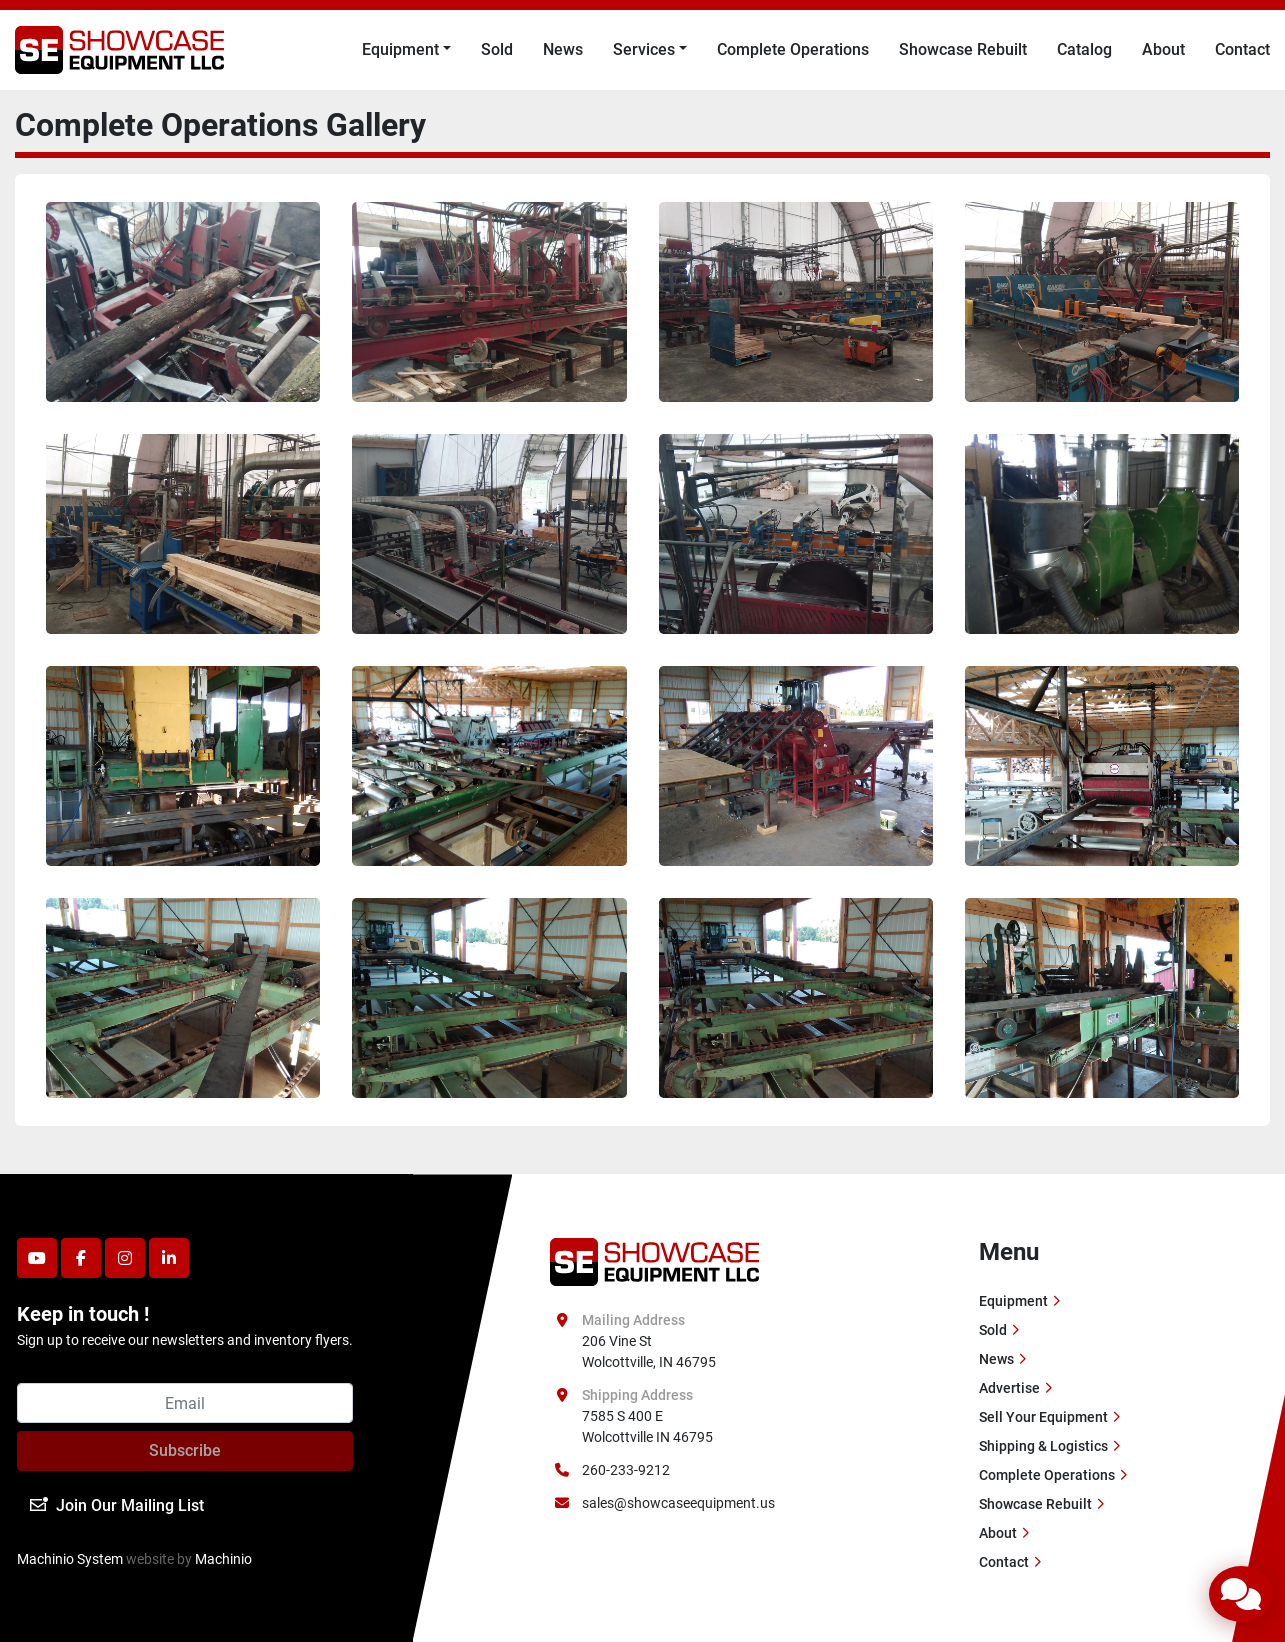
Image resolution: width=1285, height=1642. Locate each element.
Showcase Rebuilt (963, 49)
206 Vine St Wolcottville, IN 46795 (649, 1351)
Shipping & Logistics (1043, 1446)
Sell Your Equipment (1043, 1417)
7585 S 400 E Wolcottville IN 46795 (647, 1426)
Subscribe (185, 1450)
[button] (406, 50)
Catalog (1084, 49)
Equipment (400, 49)
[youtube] (37, 1258)
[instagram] (125, 1258)
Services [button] (644, 49)
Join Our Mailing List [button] (117, 1505)
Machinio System (70, 1559)
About (1163, 49)
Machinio (223, 1559)
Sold (497, 49)
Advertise (1009, 1388)
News (563, 49)
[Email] (185, 1403)
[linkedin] (169, 1258)
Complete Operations (793, 49)
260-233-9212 (626, 1470)
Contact (1242, 49)
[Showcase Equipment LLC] (654, 1261)
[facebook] (81, 1258)
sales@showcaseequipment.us (678, 1503)
